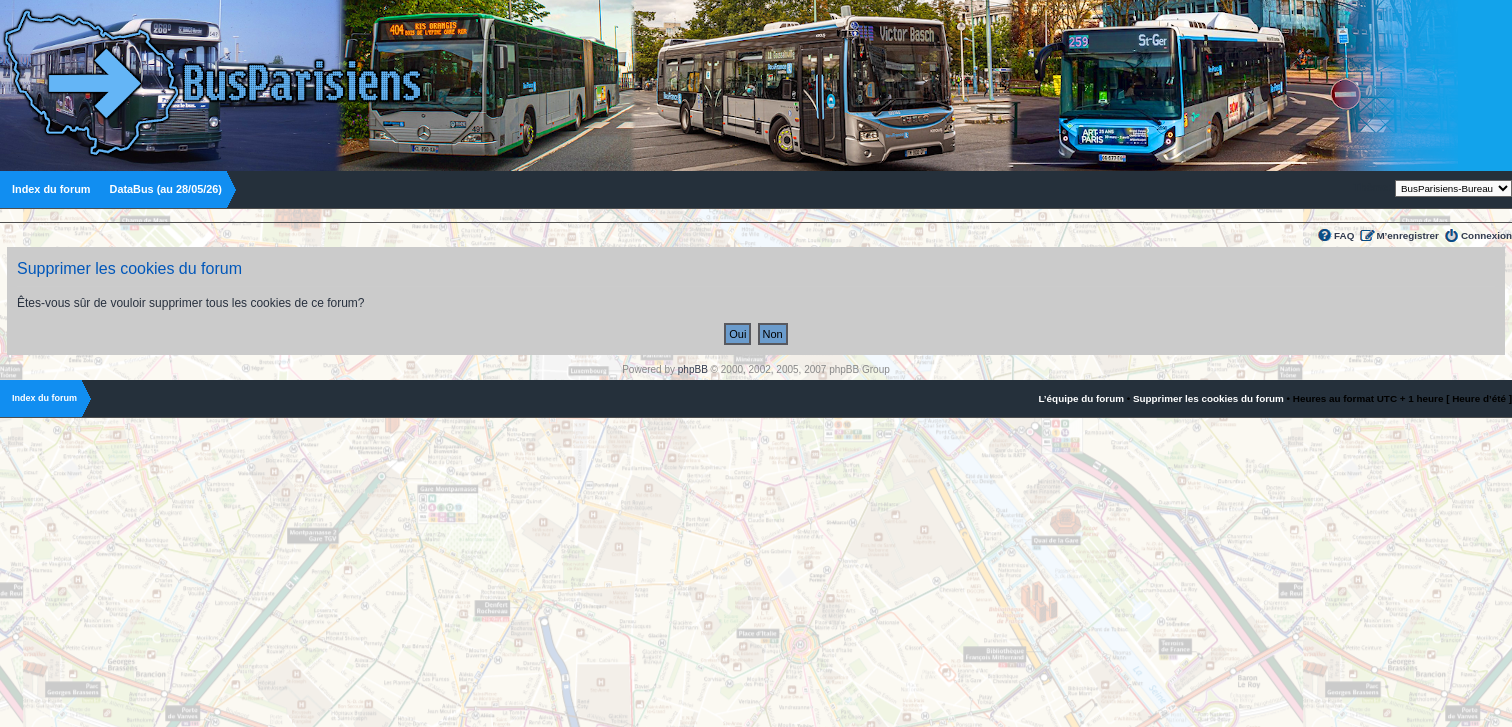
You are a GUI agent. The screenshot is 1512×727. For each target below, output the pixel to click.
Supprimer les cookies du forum (1208, 398)
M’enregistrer (1407, 235)
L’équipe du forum (1081, 398)
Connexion (1486, 235)
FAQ (1344, 235)
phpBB (693, 369)
